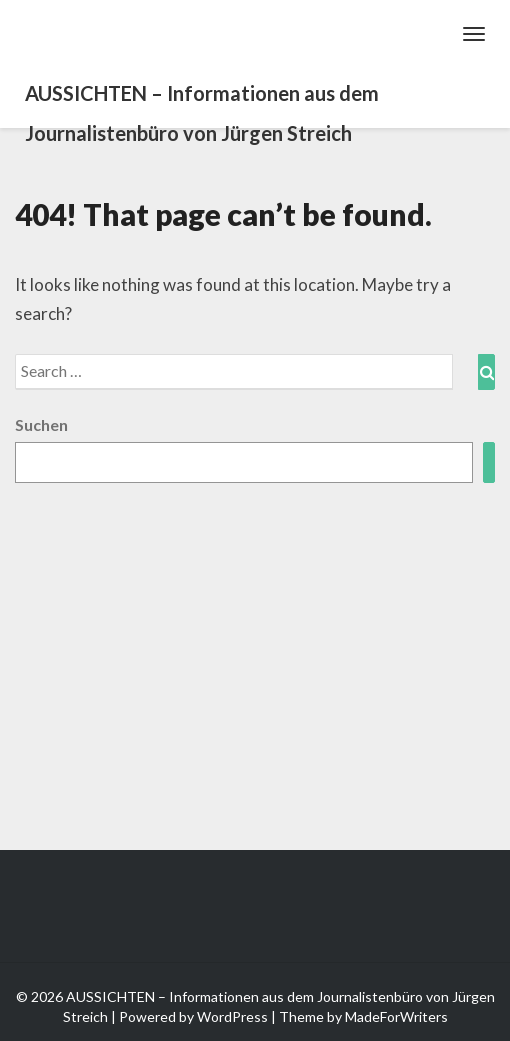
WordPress (232, 1016)
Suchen (41, 424)
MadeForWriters (396, 1016)
